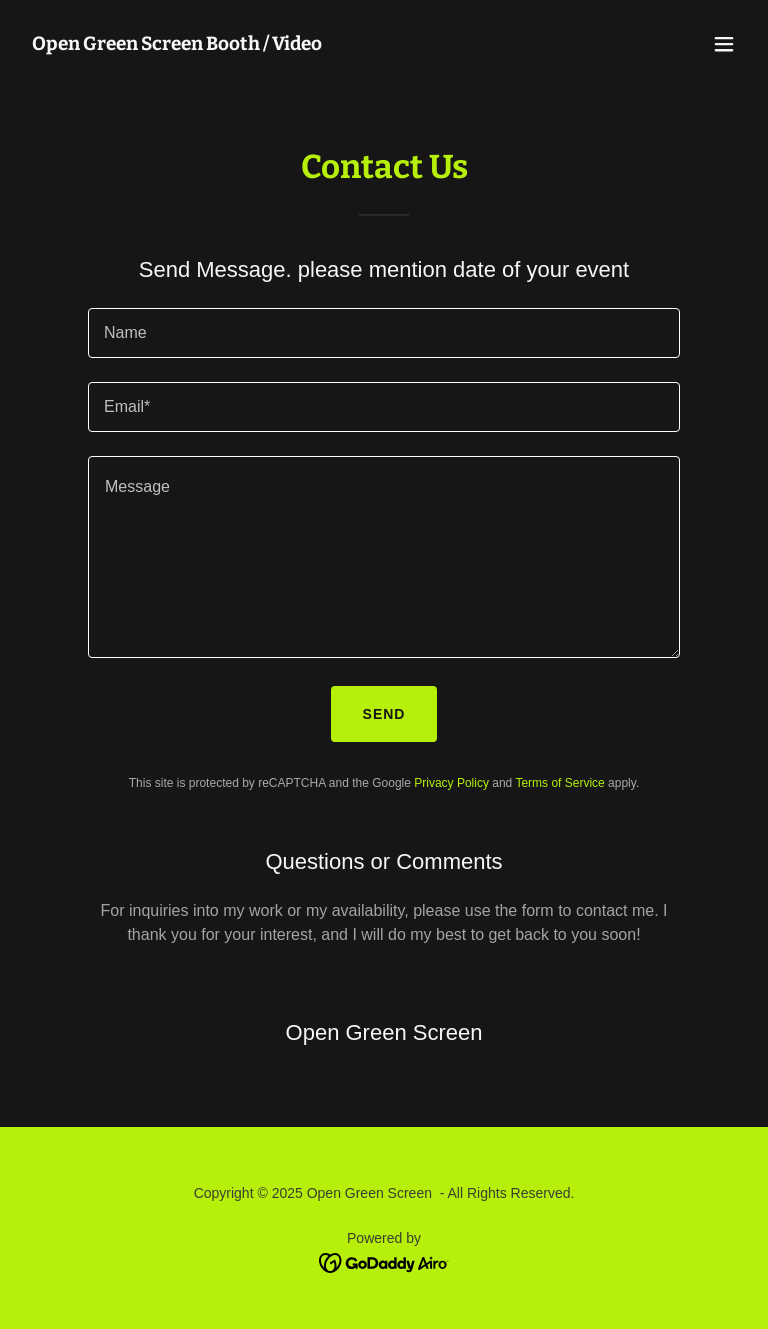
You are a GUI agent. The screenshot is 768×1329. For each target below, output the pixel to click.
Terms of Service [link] (559, 783)
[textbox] (384, 333)
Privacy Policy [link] (451, 783)
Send (384, 714)
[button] (724, 44)
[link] (177, 44)
